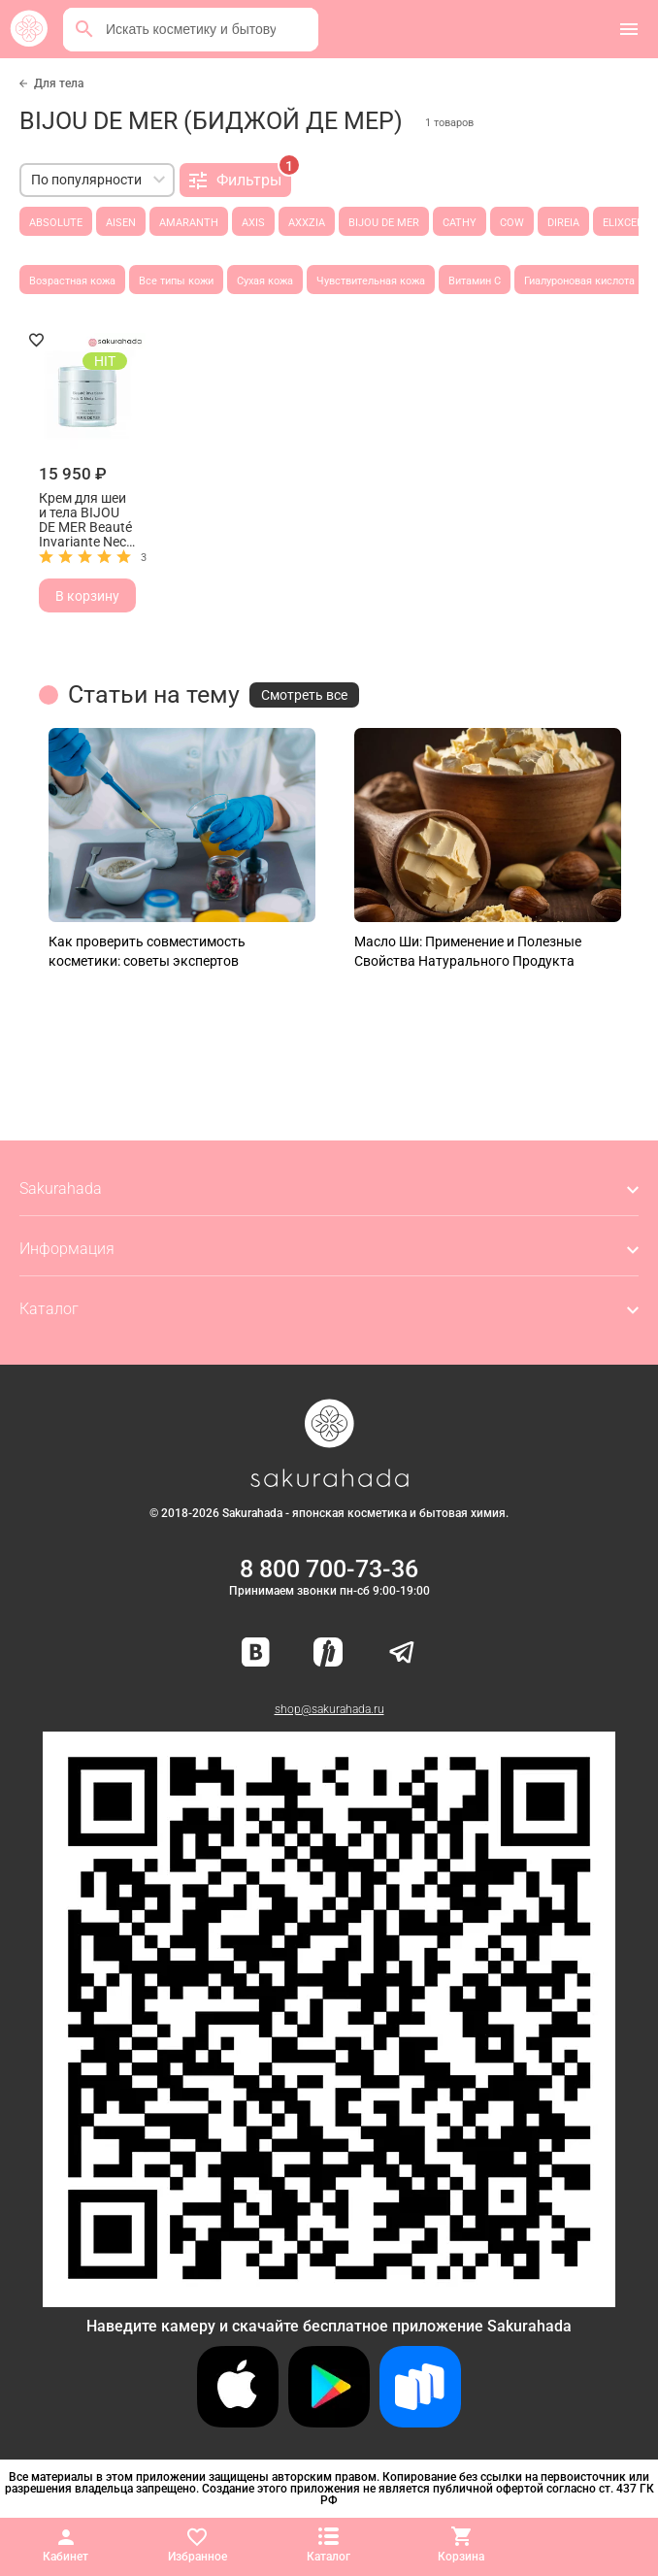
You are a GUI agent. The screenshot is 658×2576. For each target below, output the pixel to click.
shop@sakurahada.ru (329, 1709)
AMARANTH (188, 222)
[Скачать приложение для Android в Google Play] (329, 2422)
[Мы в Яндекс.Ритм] (328, 1653)
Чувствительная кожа (370, 281)
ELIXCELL (625, 222)
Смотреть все (304, 695)
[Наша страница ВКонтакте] (256, 1653)
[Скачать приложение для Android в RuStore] (329, 2299)
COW (512, 222)
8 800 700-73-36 (329, 1569)
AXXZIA (306, 222)
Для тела (58, 83)
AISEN (121, 222)
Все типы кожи (176, 281)
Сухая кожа (265, 281)
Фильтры (240, 176)
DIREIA (563, 222)
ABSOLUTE (55, 222)
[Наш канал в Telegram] (402, 1653)
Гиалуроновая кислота (579, 281)
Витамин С (474, 281)
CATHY (460, 222)
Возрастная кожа (72, 281)
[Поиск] (84, 29)
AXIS (253, 222)
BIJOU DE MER (383, 222)
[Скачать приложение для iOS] (238, 2422)
